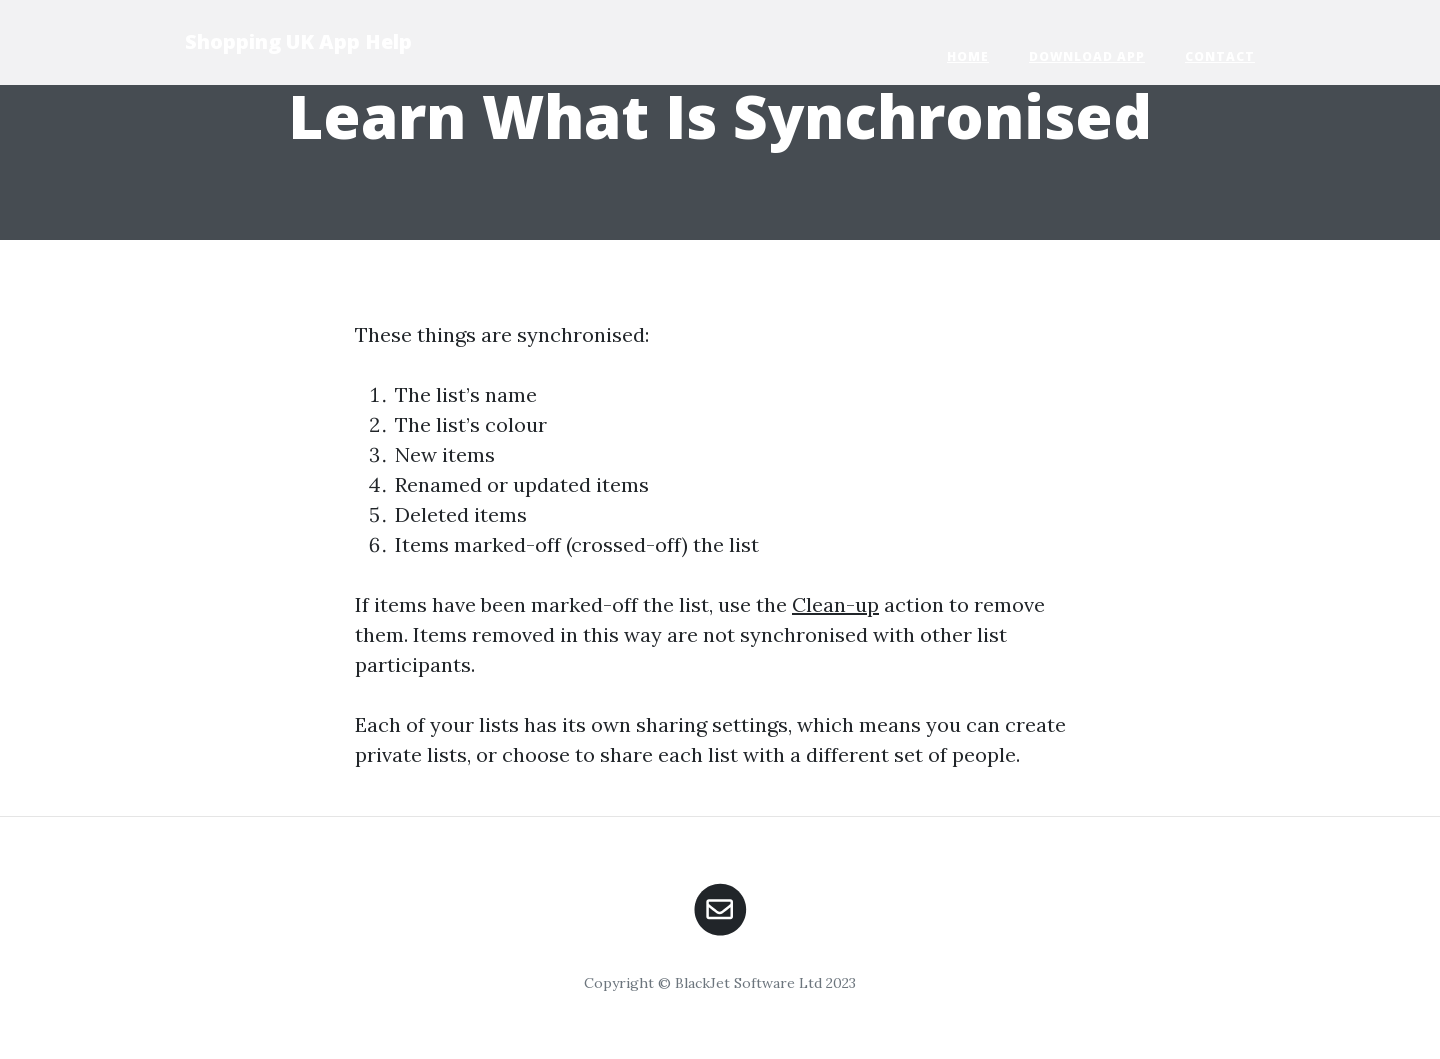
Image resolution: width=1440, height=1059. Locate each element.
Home (968, 56)
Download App (1087, 56)
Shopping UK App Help (298, 41)
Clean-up (835, 604)
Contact (1220, 56)
